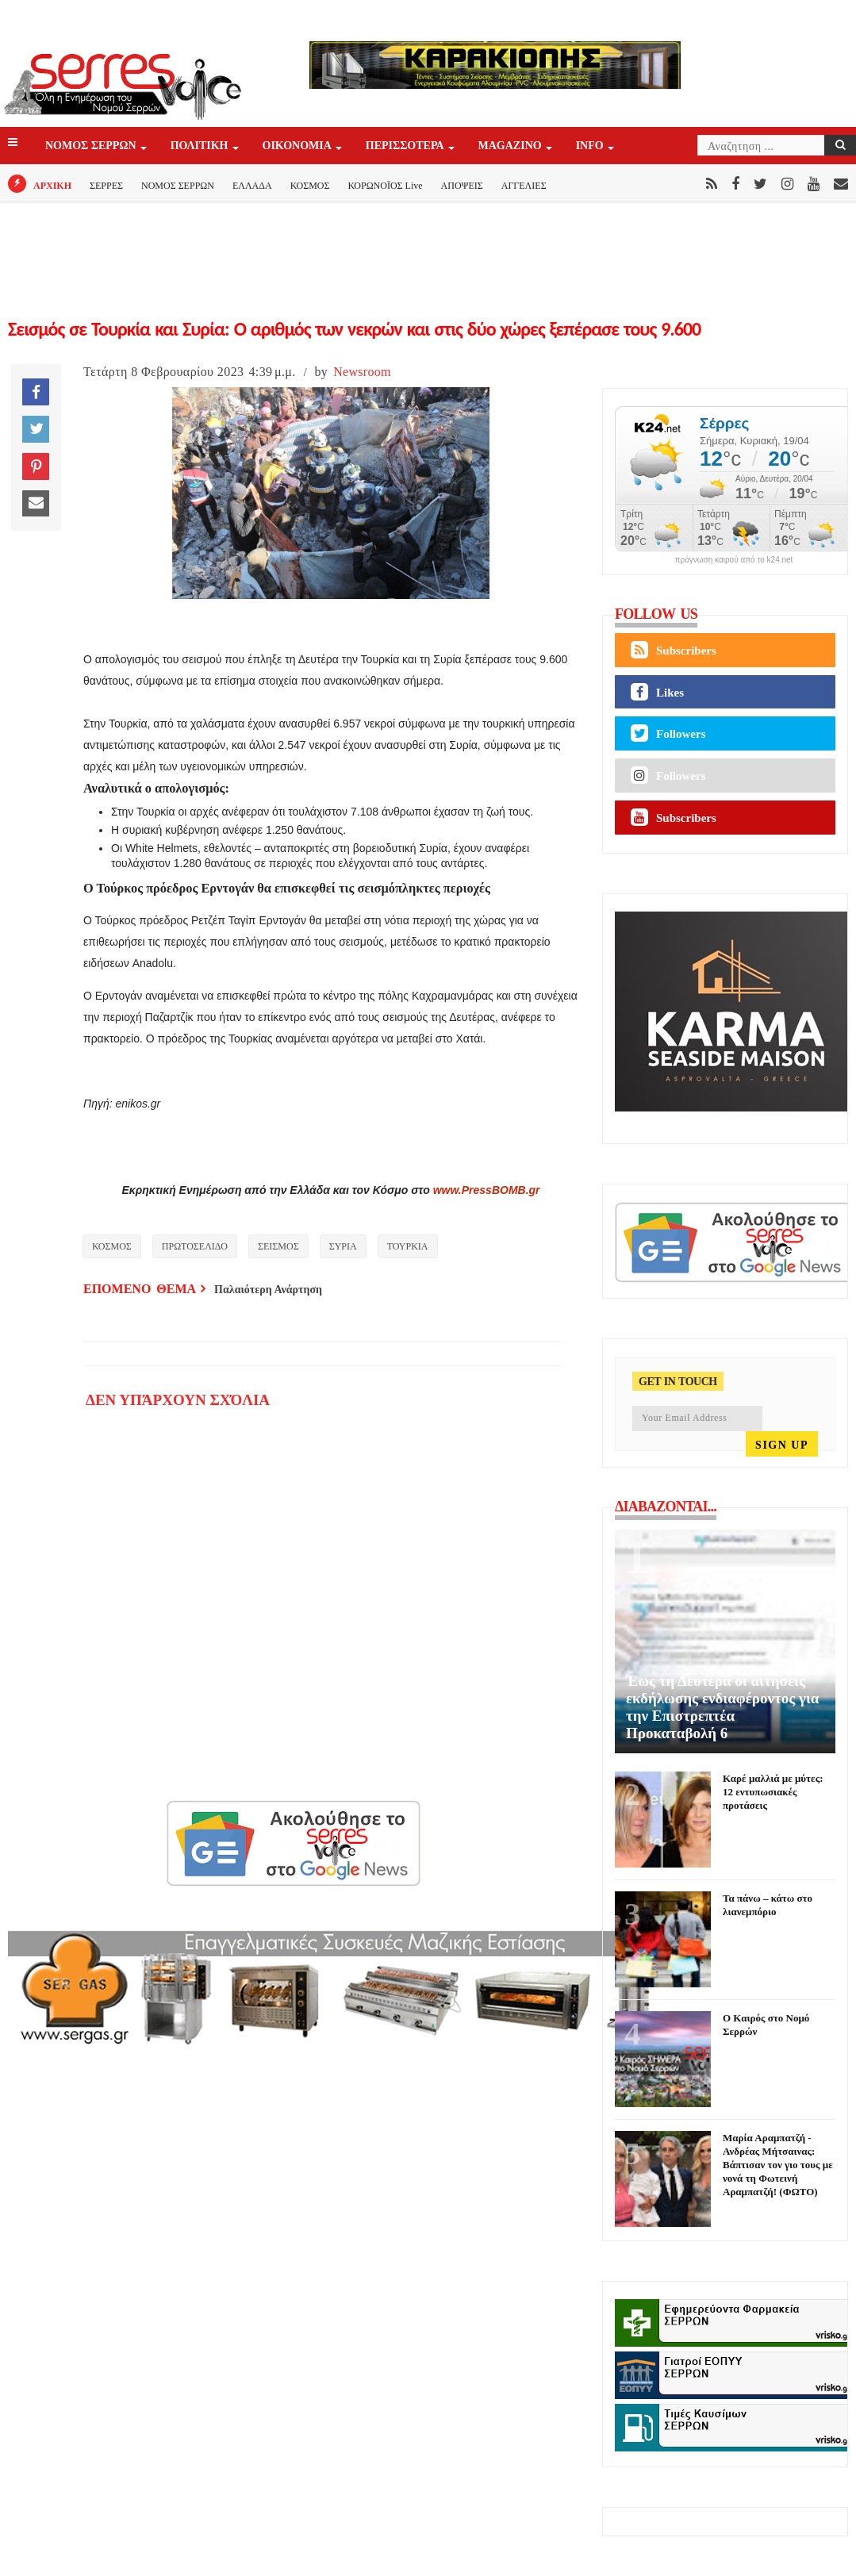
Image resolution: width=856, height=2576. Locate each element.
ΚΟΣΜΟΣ (310, 185)
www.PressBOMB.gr (486, 1190)
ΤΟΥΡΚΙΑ (407, 1246)
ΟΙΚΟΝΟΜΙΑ (298, 146)
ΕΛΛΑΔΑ (252, 185)
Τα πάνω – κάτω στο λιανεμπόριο (767, 1905)
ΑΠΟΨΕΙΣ (462, 185)
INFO (591, 146)
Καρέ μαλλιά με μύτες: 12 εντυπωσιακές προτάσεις (773, 1791)
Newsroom (362, 371)
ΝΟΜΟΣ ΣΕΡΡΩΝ (92, 146)
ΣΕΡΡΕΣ (106, 185)
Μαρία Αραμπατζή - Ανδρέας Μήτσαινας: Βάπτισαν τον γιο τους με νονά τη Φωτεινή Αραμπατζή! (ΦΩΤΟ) (778, 2165)
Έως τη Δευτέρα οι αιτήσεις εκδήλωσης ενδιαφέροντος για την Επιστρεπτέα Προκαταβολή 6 (722, 1706)
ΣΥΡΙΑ (343, 1246)
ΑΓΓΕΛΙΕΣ (524, 185)
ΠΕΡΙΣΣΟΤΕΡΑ (406, 146)
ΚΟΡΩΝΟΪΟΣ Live (384, 185)
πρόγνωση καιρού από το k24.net (734, 560)
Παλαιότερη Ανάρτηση (268, 1290)
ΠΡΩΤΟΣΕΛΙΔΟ (195, 1246)
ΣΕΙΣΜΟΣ (278, 1246)
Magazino (511, 146)
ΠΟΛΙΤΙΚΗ (201, 146)
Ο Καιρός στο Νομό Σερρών (766, 2024)
